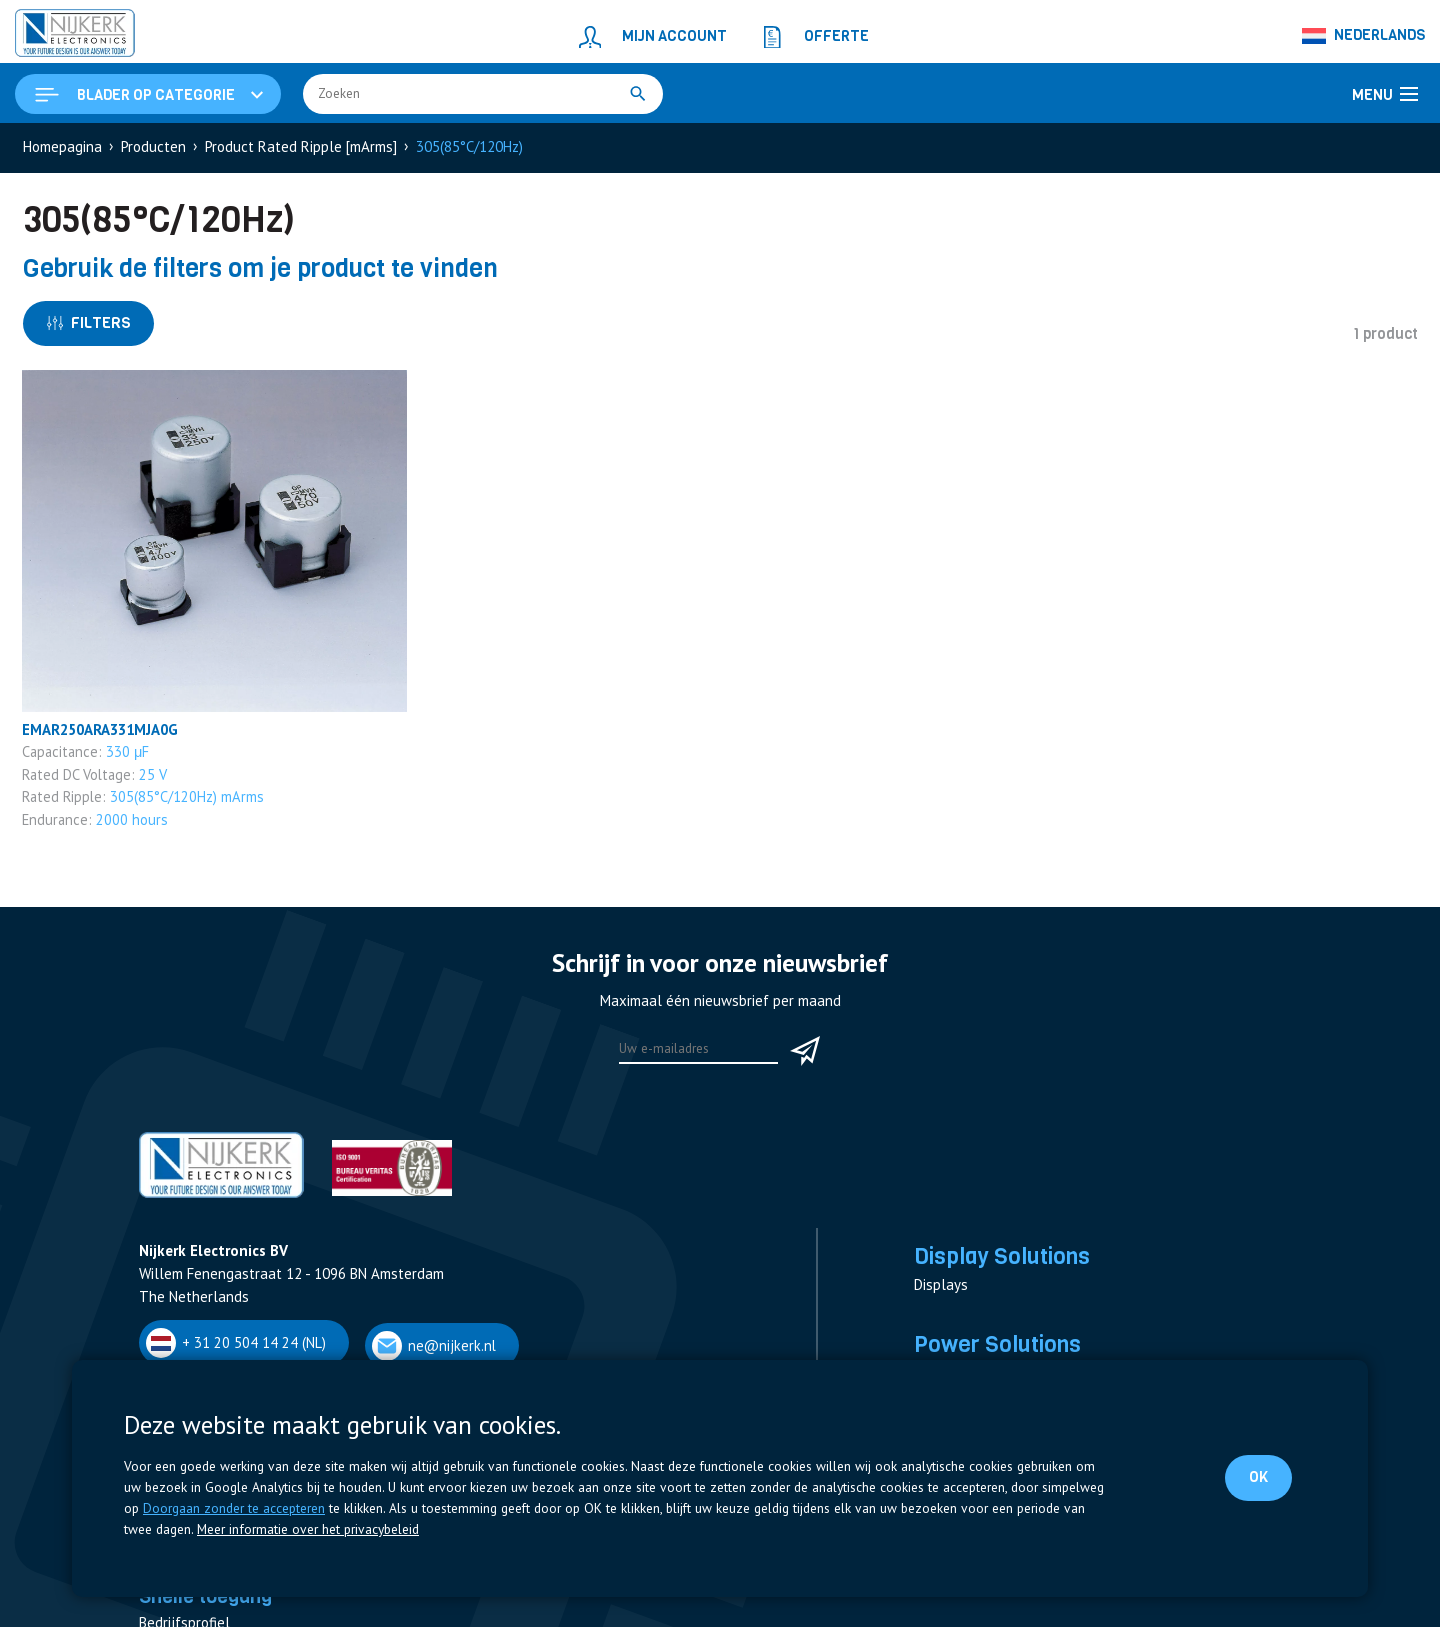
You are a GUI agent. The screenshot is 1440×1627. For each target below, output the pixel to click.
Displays (941, 1285)
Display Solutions (1002, 1256)
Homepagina (62, 146)
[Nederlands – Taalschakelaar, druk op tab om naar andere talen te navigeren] (1364, 36)
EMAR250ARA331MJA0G (103, 729)
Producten (153, 146)
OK (1258, 1477)
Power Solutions (997, 1344)
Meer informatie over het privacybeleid (307, 1529)
